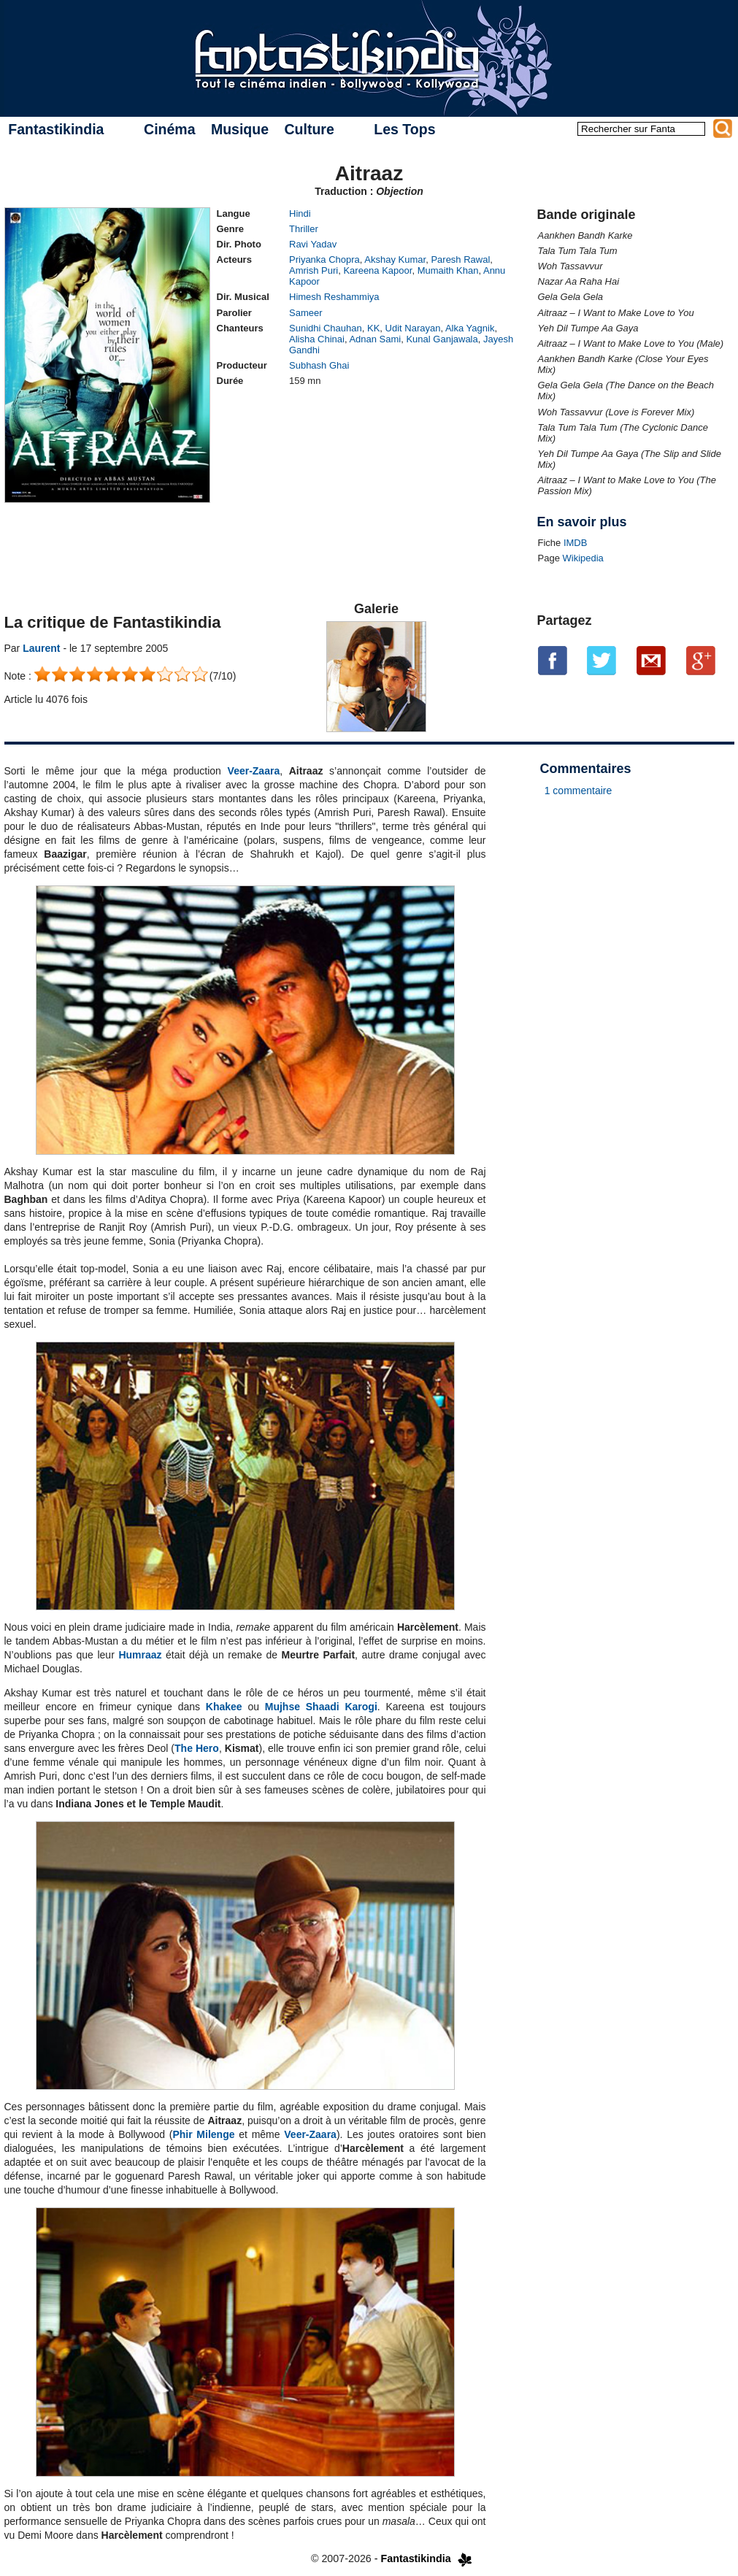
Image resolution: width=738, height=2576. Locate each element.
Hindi (300, 213)
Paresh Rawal (460, 259)
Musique (240, 129)
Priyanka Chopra (324, 259)
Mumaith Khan (448, 270)
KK (373, 328)
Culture (309, 129)
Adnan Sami (375, 339)
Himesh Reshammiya (334, 296)
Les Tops (404, 129)
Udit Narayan (413, 328)
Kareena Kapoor (377, 270)
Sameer (306, 312)
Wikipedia (582, 558)
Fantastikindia (56, 129)
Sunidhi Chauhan (325, 328)
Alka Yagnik (469, 328)
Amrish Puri (313, 270)
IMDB (576, 542)
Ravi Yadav (313, 244)
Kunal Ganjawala (441, 339)
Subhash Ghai (319, 365)
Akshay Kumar (395, 259)
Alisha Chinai (317, 339)
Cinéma (169, 129)
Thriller (303, 228)
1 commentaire (578, 790)
